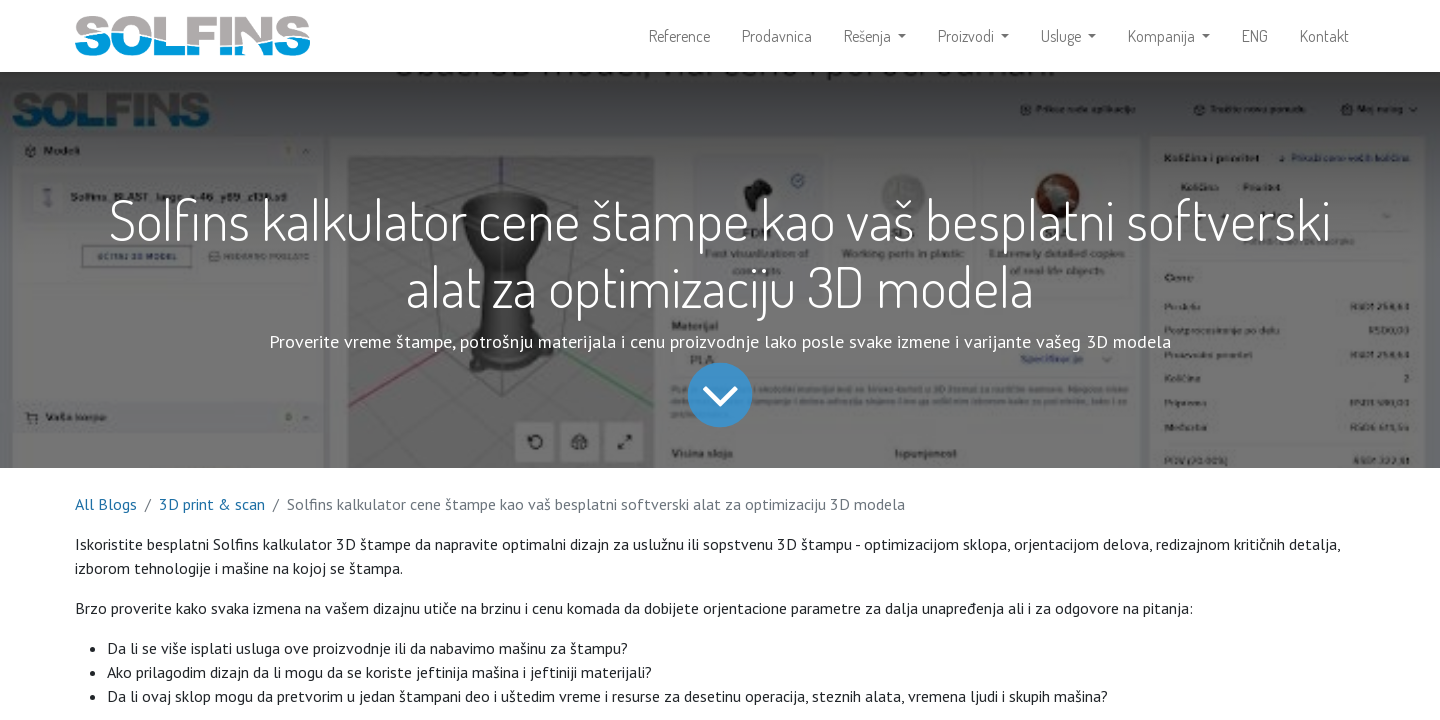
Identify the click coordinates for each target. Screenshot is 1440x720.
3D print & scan (212, 504)
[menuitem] (679, 36)
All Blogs (106, 504)
